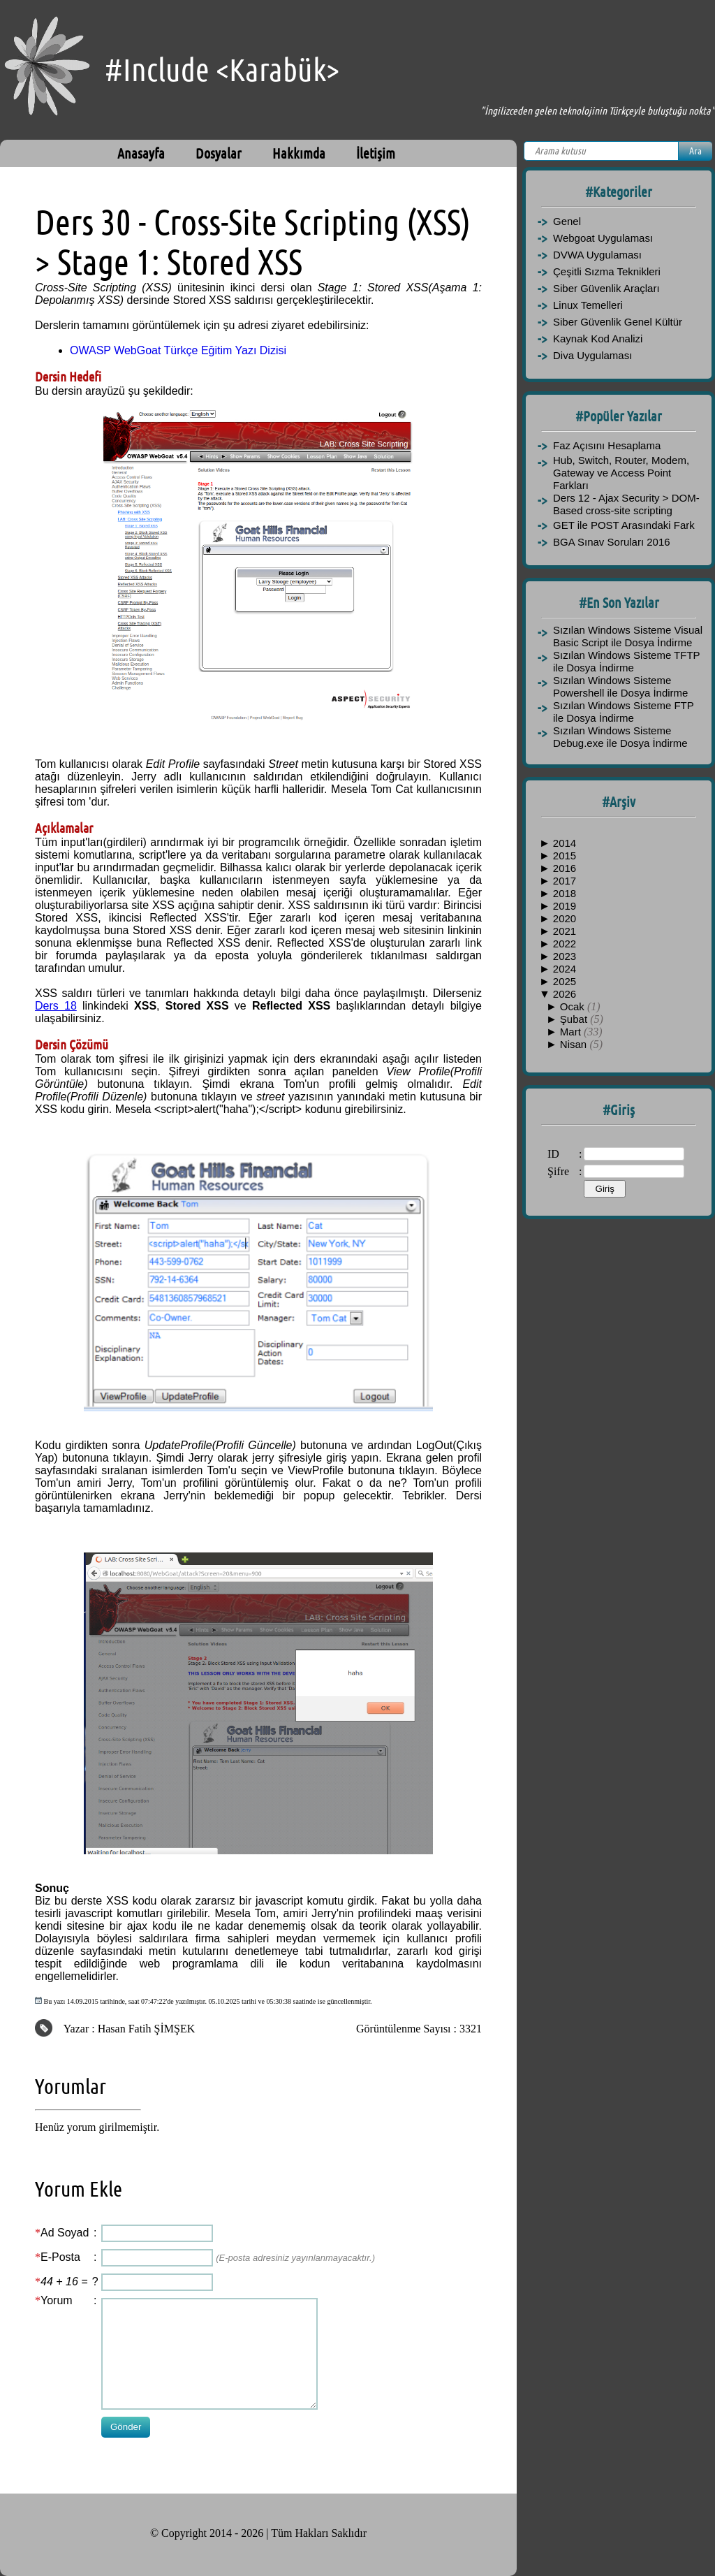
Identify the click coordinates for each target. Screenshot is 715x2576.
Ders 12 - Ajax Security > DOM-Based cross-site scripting (626, 504)
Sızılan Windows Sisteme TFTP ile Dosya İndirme (626, 661)
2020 (564, 918)
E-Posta (60, 2257)
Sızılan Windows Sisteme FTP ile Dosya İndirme (623, 711)
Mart (572, 1032)
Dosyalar (219, 153)
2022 (564, 943)
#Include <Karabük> (222, 69)
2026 (564, 994)
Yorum (56, 2300)
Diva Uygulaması (592, 355)
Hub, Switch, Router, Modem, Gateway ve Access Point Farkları (621, 472)
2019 (564, 906)
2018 (564, 893)
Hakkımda (298, 153)
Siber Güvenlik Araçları (606, 288)
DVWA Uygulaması (597, 255)
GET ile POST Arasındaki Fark (624, 525)
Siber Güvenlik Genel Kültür (617, 322)
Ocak (573, 1006)
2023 (564, 956)
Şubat (575, 1019)
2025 (564, 981)
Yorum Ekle (78, 2189)
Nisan (575, 1044)
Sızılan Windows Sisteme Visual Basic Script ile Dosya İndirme (627, 636)
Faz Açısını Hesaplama (607, 445)
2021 (564, 931)
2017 (564, 881)
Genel (567, 221)
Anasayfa (141, 153)
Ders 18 (56, 1006)
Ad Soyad (64, 2233)
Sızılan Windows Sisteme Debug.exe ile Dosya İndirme (620, 737)
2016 (564, 868)
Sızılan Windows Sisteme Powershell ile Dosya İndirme (620, 686)
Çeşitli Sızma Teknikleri (607, 271)
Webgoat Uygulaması (603, 238)
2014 (564, 843)
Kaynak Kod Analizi (597, 338)
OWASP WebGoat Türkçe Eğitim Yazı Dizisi (178, 350)
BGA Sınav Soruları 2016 (611, 542)
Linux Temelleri (588, 305)
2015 (564, 855)
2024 (564, 969)
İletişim (375, 153)
